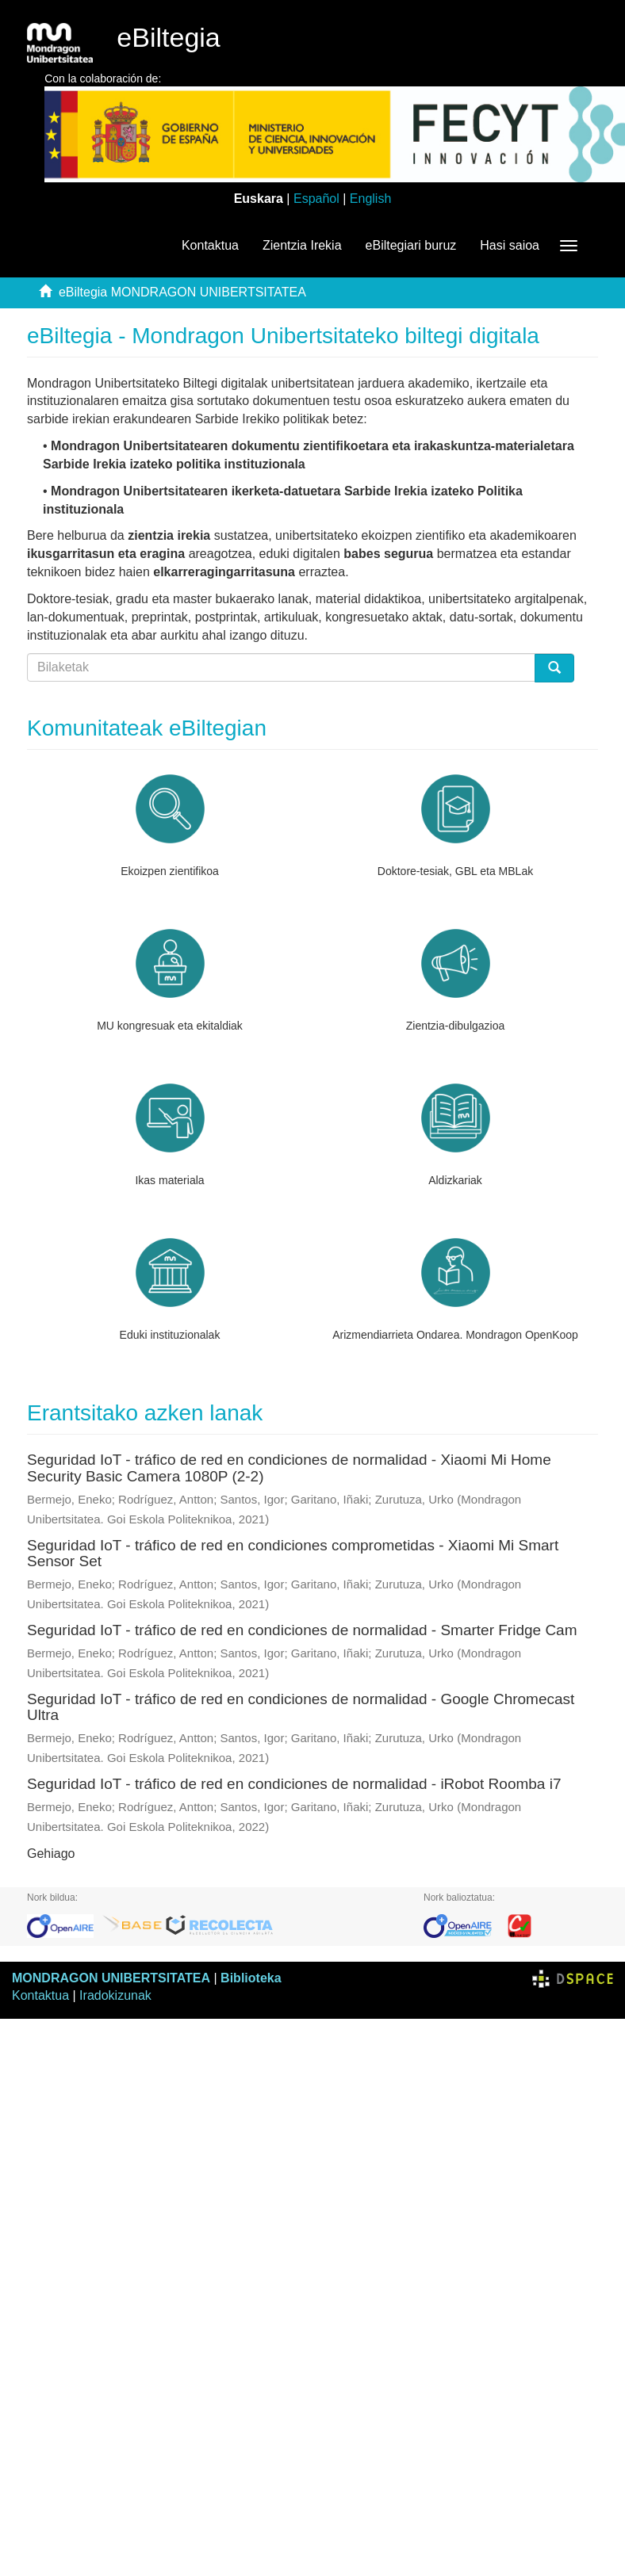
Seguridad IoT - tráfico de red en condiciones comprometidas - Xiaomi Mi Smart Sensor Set (292, 1553)
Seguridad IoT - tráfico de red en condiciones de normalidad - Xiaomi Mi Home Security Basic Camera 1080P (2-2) (289, 1468)
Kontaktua (210, 245)
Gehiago (51, 1853)
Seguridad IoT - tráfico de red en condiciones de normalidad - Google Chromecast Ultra (300, 1707)
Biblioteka (250, 1978)
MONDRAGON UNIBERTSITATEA (111, 1978)
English (370, 198)
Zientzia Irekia (302, 245)
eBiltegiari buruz (411, 245)
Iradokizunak (115, 1995)
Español (316, 198)
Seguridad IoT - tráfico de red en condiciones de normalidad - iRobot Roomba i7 (294, 1783)
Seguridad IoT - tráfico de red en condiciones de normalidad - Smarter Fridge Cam (302, 1630)
